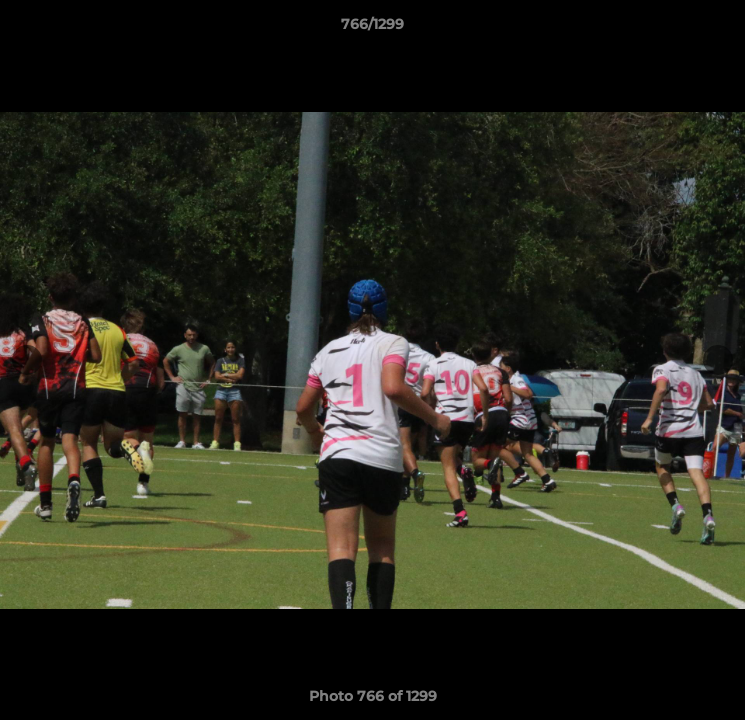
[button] (721, 29)
